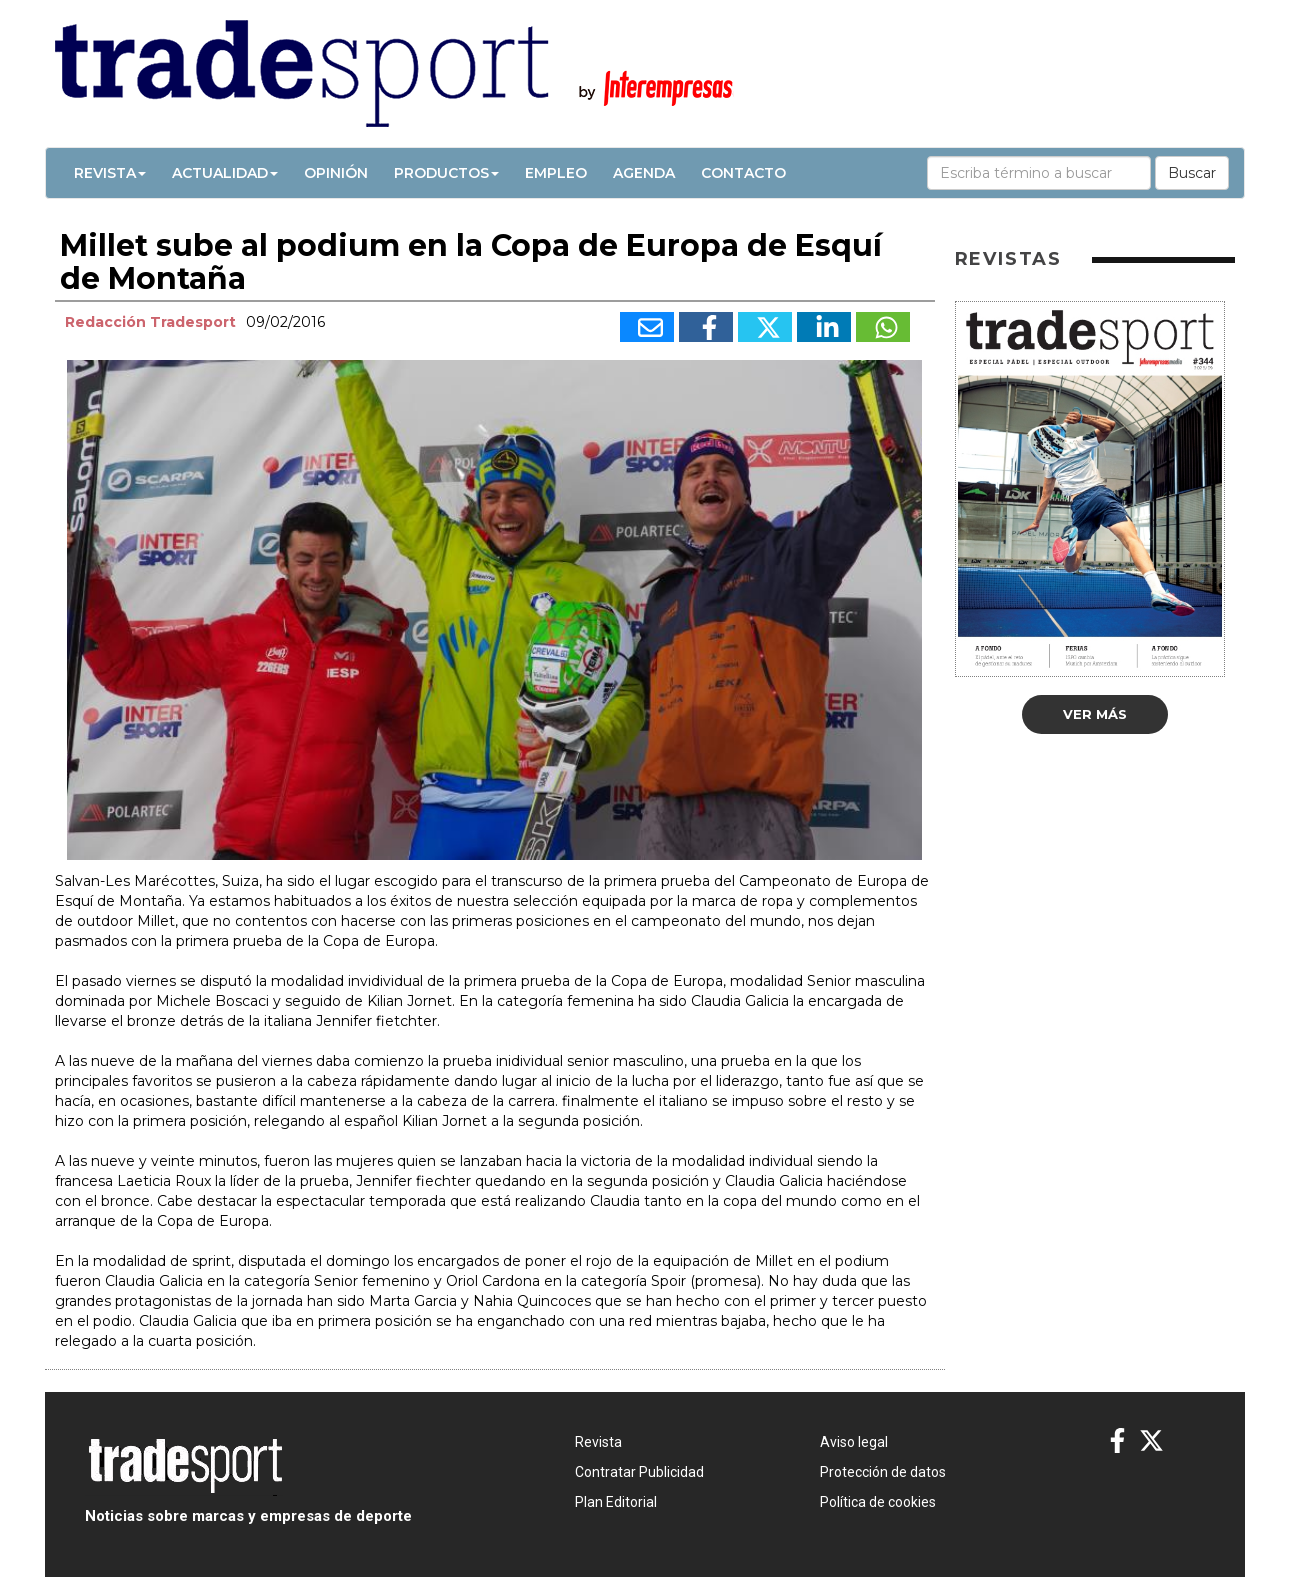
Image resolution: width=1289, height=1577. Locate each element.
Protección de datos (883, 1472)
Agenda (644, 173)
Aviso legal (854, 1442)
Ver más (1095, 714)
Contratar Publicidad (639, 1472)
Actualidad (225, 173)
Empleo (556, 173)
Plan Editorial (616, 1502)
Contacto (743, 173)
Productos (446, 173)
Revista (110, 173)
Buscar (1192, 173)
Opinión (336, 173)
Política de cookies (878, 1502)
